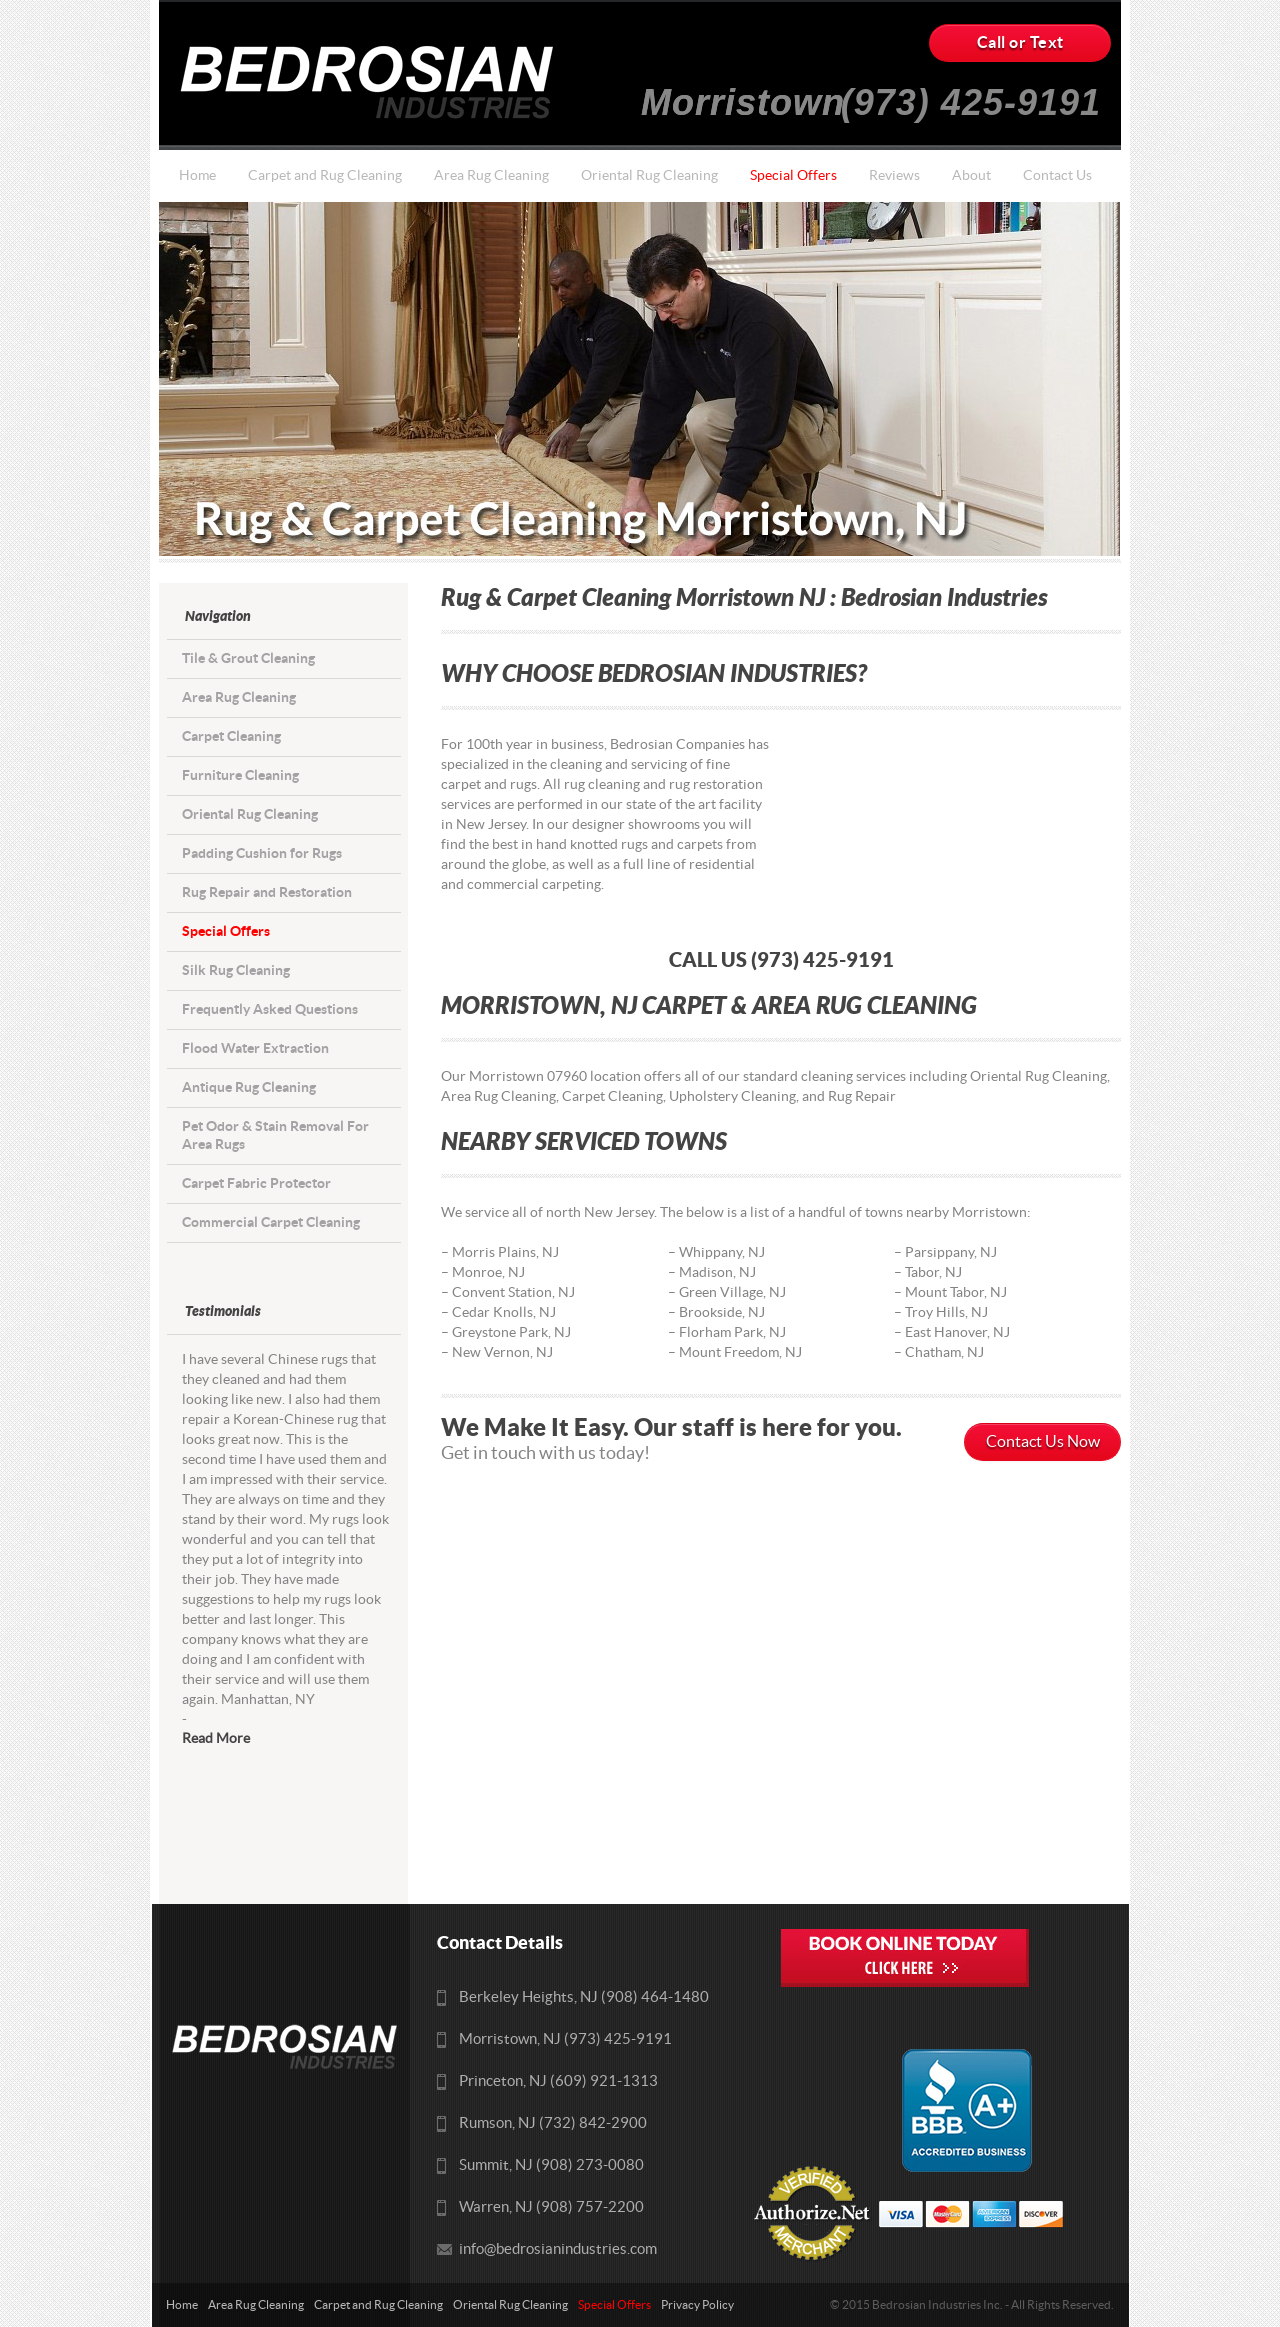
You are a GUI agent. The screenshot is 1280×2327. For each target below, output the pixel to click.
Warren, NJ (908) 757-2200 (551, 2207)
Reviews (894, 176)
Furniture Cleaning (240, 775)
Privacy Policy (697, 2305)
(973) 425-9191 (971, 94)
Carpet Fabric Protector (256, 1183)
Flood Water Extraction (255, 1048)
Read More (216, 1739)
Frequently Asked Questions (270, 1009)
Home (197, 176)
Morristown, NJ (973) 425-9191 (565, 2039)
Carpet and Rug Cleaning (325, 176)
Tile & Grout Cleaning (248, 658)
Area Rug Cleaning (491, 176)
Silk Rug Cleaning (236, 970)
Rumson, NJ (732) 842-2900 (553, 2123)
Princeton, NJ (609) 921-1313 (558, 2081)
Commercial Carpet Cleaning (271, 1222)
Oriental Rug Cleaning (649, 176)
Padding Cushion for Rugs (262, 853)
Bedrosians (373, 82)
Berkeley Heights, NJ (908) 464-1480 (584, 1997)
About (971, 176)
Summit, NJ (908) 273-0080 (551, 2165)
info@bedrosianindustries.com (558, 2249)
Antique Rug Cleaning (249, 1087)
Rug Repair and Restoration (267, 892)
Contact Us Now (1043, 1442)
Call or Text (1020, 43)
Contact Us (1057, 176)
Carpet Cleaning (231, 736)
